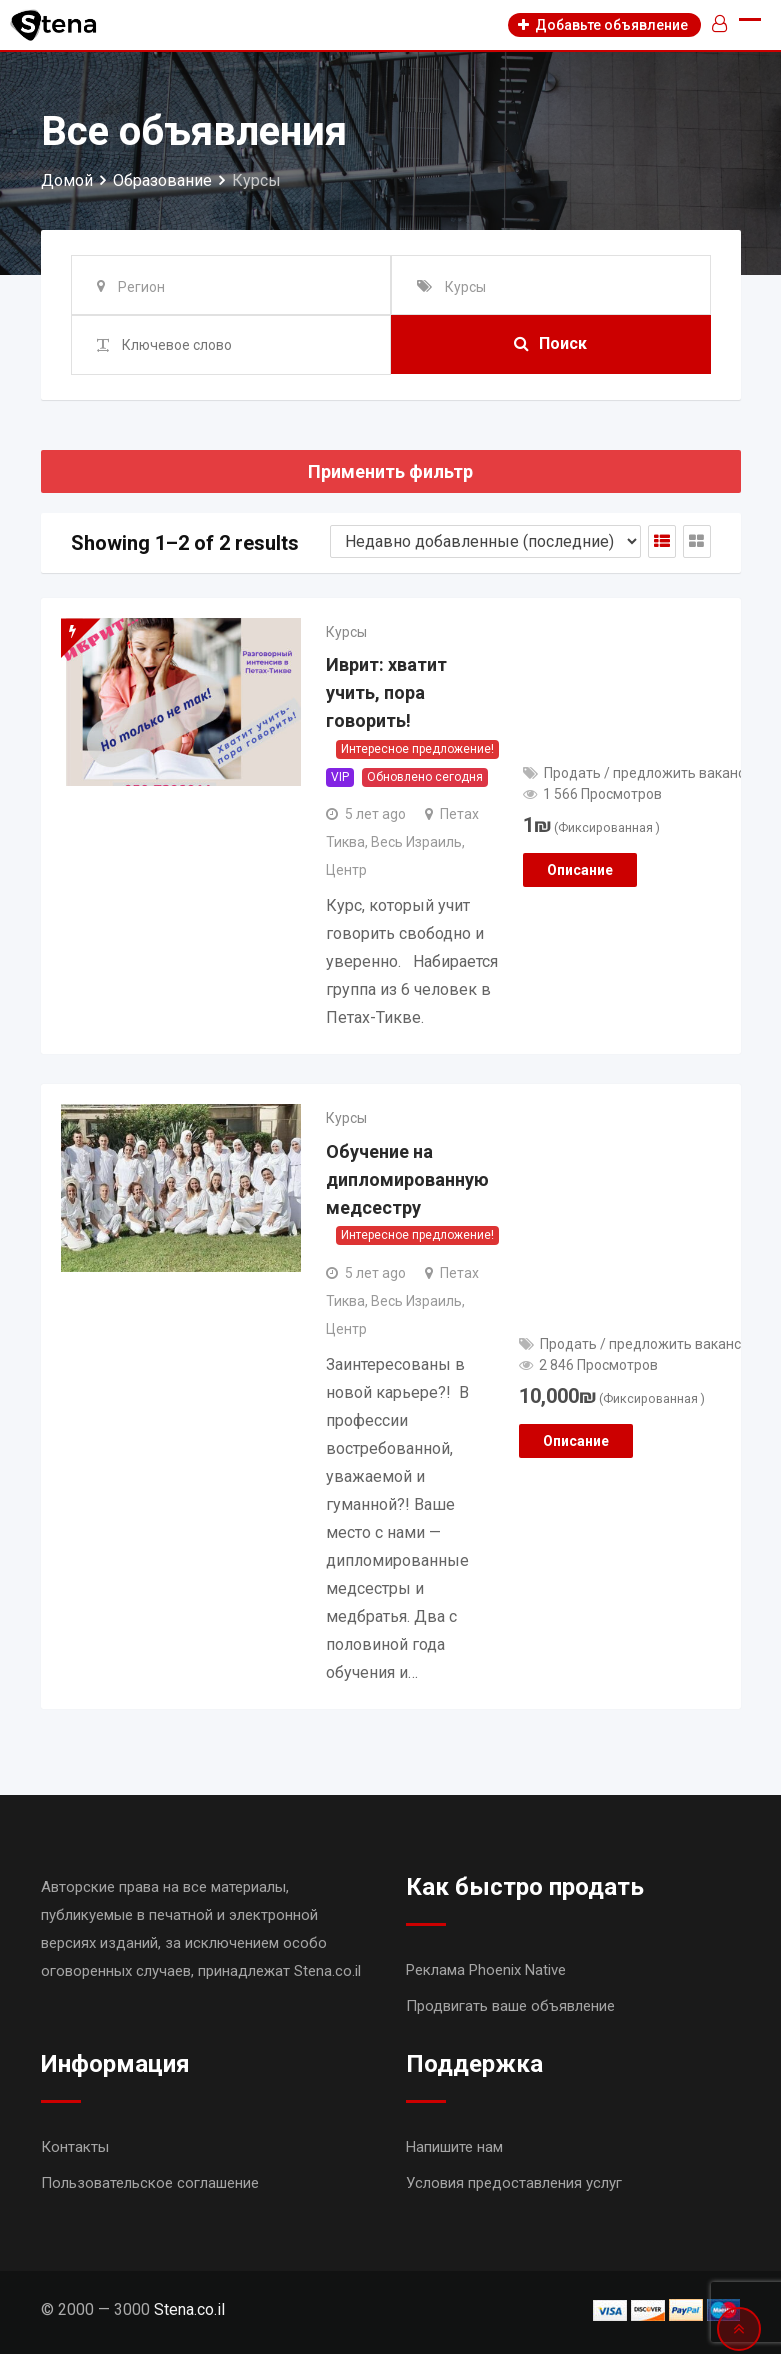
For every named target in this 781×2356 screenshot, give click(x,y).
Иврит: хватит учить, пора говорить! (386, 694)
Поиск (550, 344)
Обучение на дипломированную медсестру (407, 1181)
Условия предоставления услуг (514, 2185)
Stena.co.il (189, 2311)
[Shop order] (485, 541)
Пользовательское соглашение (150, 2185)
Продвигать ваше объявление (510, 2008)
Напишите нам (454, 2149)
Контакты (75, 2149)
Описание (580, 871)
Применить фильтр (390, 471)
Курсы (346, 632)
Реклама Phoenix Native (486, 1972)
